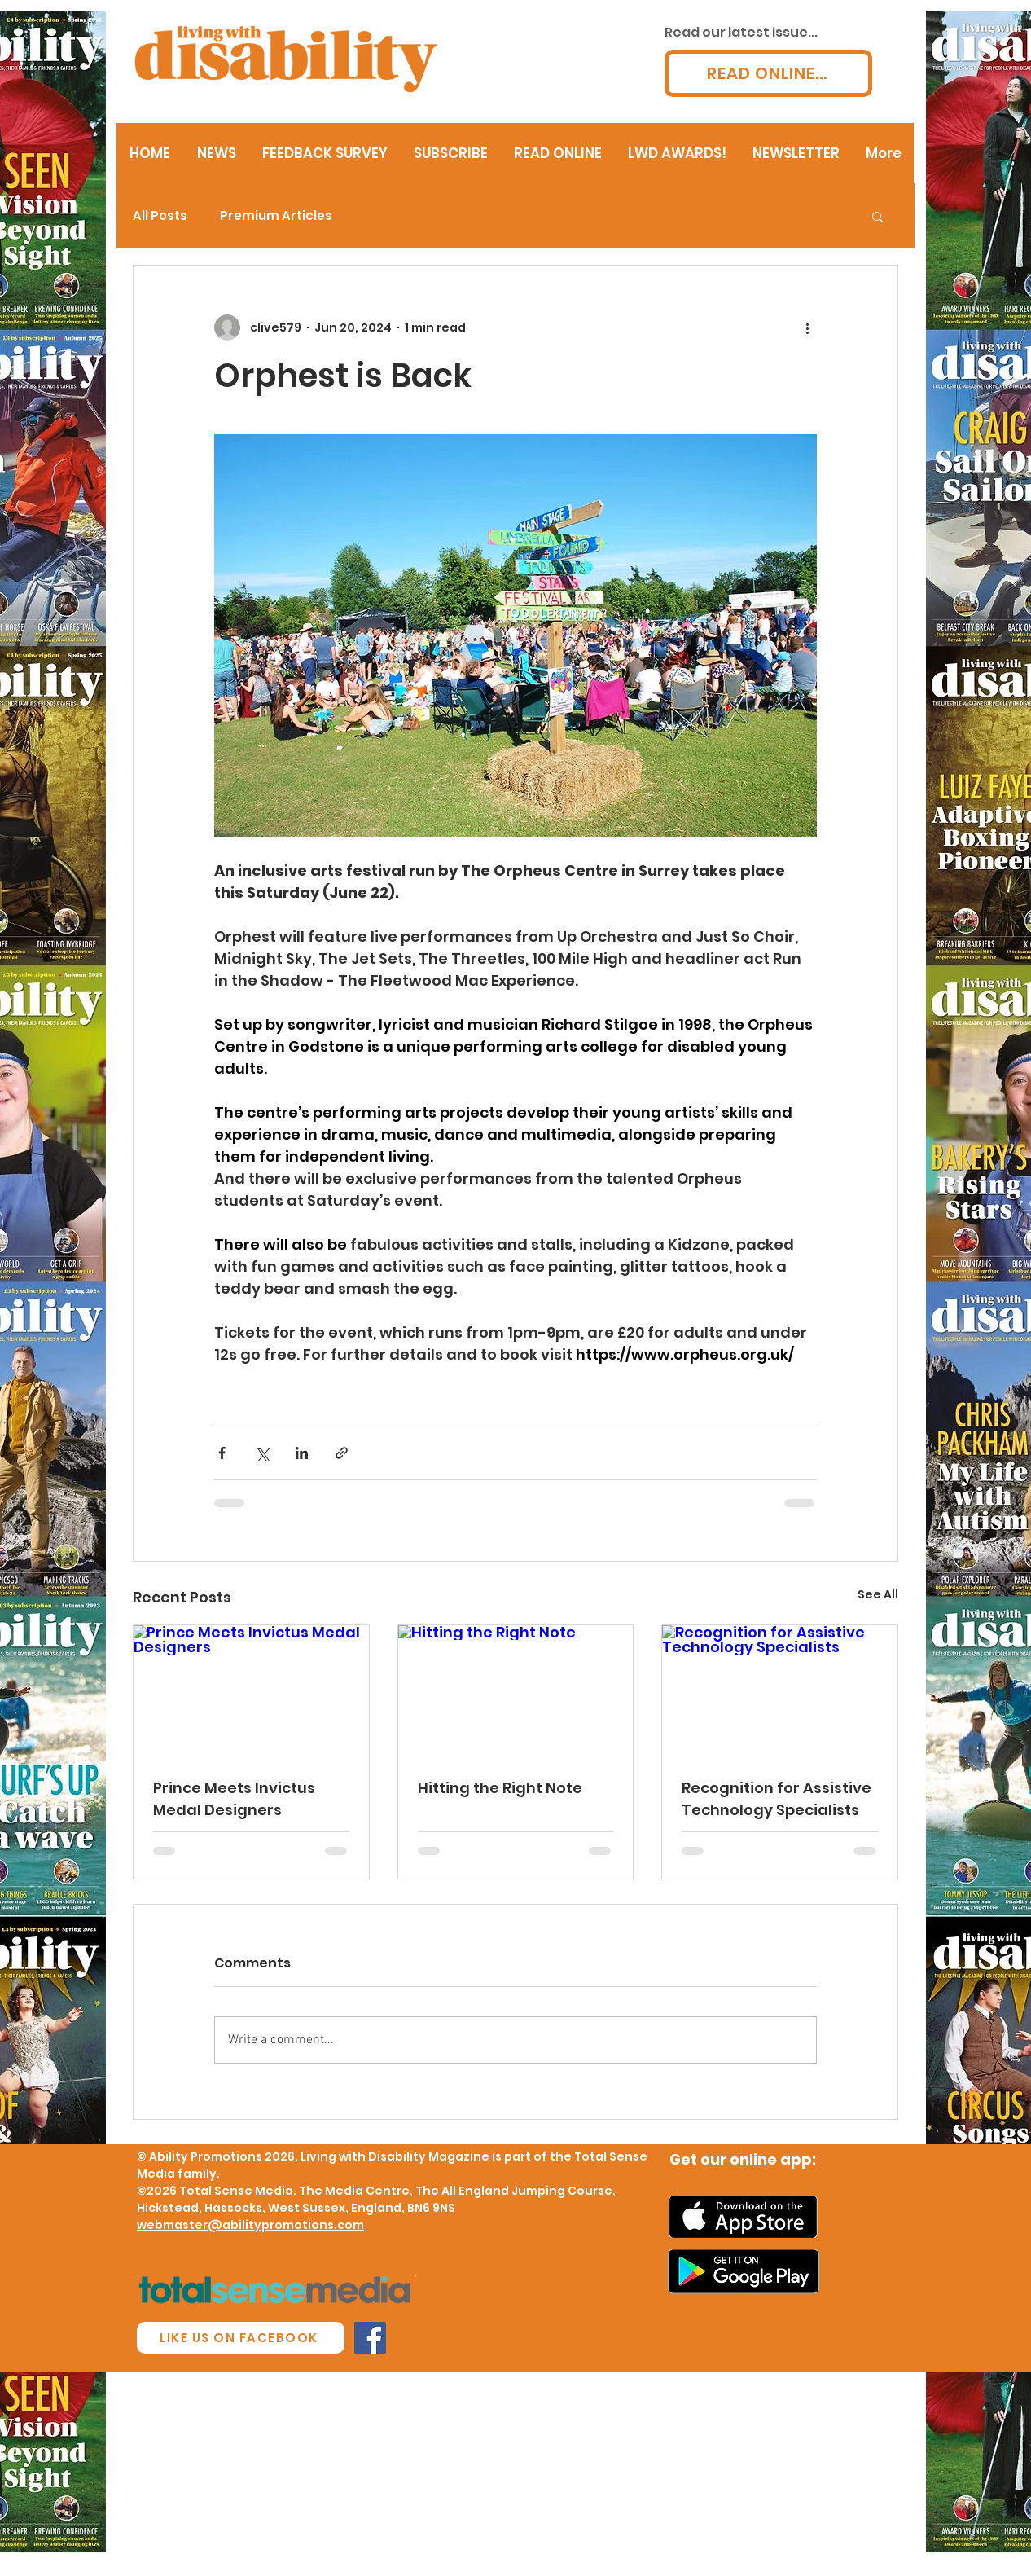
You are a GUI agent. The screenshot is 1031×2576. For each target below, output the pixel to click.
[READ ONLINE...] (768, 73)
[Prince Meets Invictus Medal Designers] (251, 1691)
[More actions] (807, 327)
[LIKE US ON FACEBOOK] (240, 2338)
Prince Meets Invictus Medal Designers (234, 1799)
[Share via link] (341, 1453)
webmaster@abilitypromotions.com (250, 2225)
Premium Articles (276, 216)
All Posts (160, 216)
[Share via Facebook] (222, 1453)
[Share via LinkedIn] (301, 1453)
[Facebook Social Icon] (370, 2338)
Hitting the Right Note (500, 1788)
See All (878, 1594)
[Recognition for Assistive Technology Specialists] (779, 1691)
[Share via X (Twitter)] (262, 1453)
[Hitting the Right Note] (516, 1691)
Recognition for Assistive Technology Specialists (776, 1799)
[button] (877, 215)
